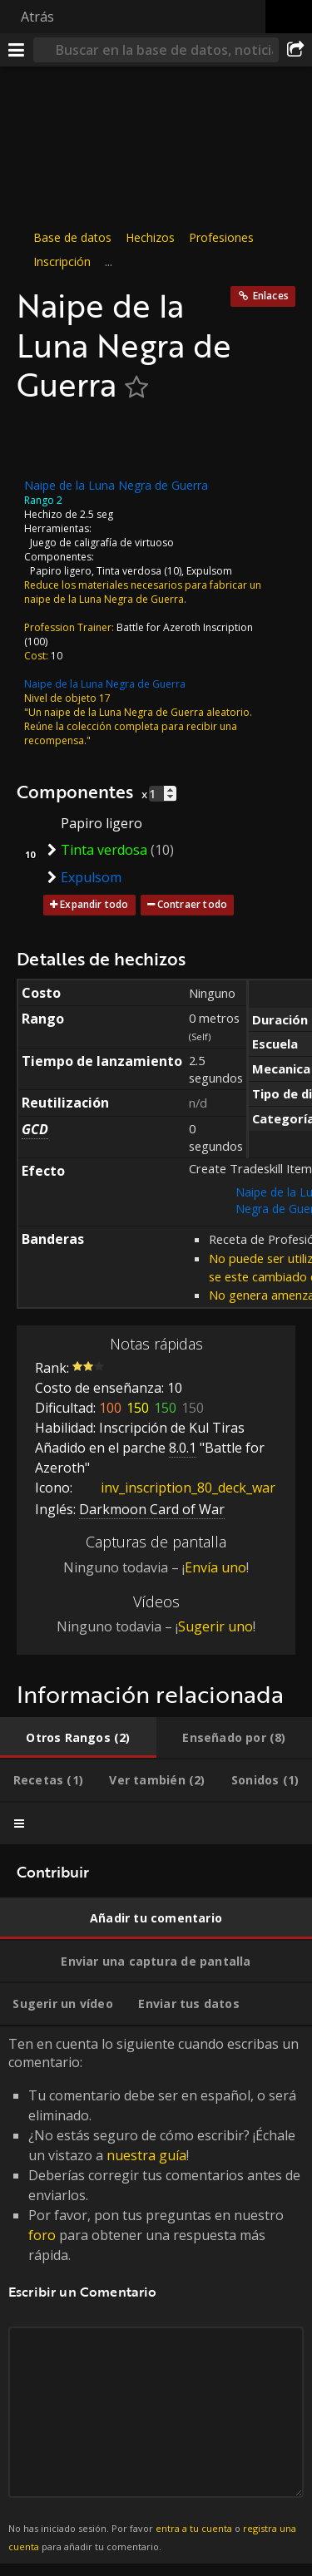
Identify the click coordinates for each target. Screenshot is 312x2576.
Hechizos (150, 237)
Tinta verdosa (129, 570)
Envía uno (215, 1567)
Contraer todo (192, 904)
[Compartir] (295, 50)
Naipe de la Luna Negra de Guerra (105, 683)
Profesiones (221, 237)
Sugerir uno (215, 1626)
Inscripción (62, 261)
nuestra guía (146, 2155)
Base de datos (72, 237)
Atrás (37, 16)
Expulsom (209, 570)
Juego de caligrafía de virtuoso (102, 542)
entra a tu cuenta (194, 2528)
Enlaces (271, 296)
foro (42, 2235)
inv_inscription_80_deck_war (175, 1487)
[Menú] (16, 50)
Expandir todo (94, 904)
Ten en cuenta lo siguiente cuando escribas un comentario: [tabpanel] (156, 2295)
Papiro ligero (61, 570)
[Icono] (45, 440)
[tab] (78, 1738)
